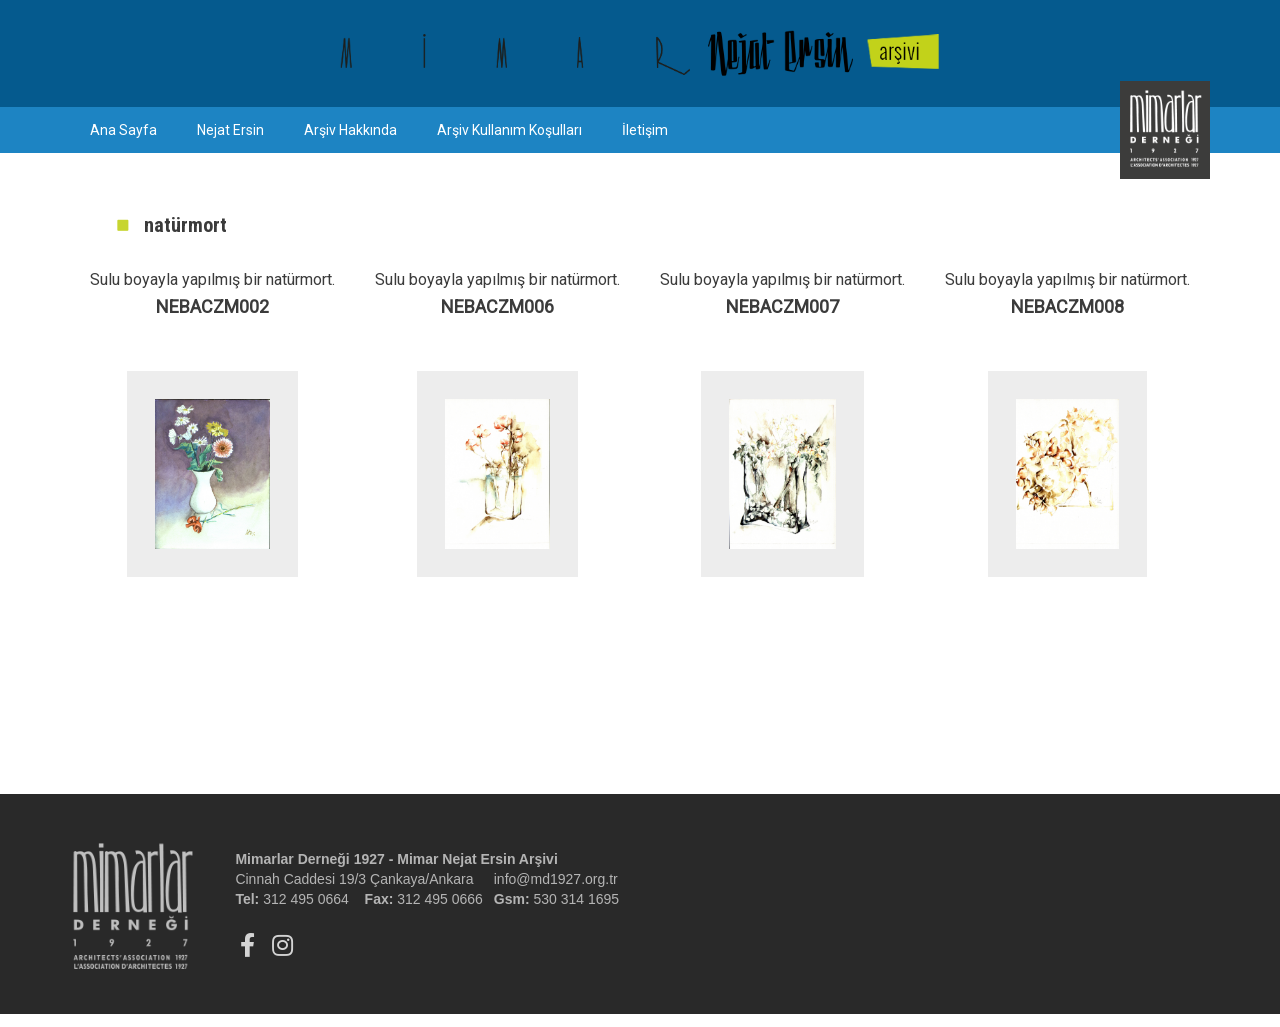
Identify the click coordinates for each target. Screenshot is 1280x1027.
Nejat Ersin (230, 130)
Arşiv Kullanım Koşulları (509, 130)
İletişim (645, 130)
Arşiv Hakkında (350, 130)
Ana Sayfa (123, 130)
